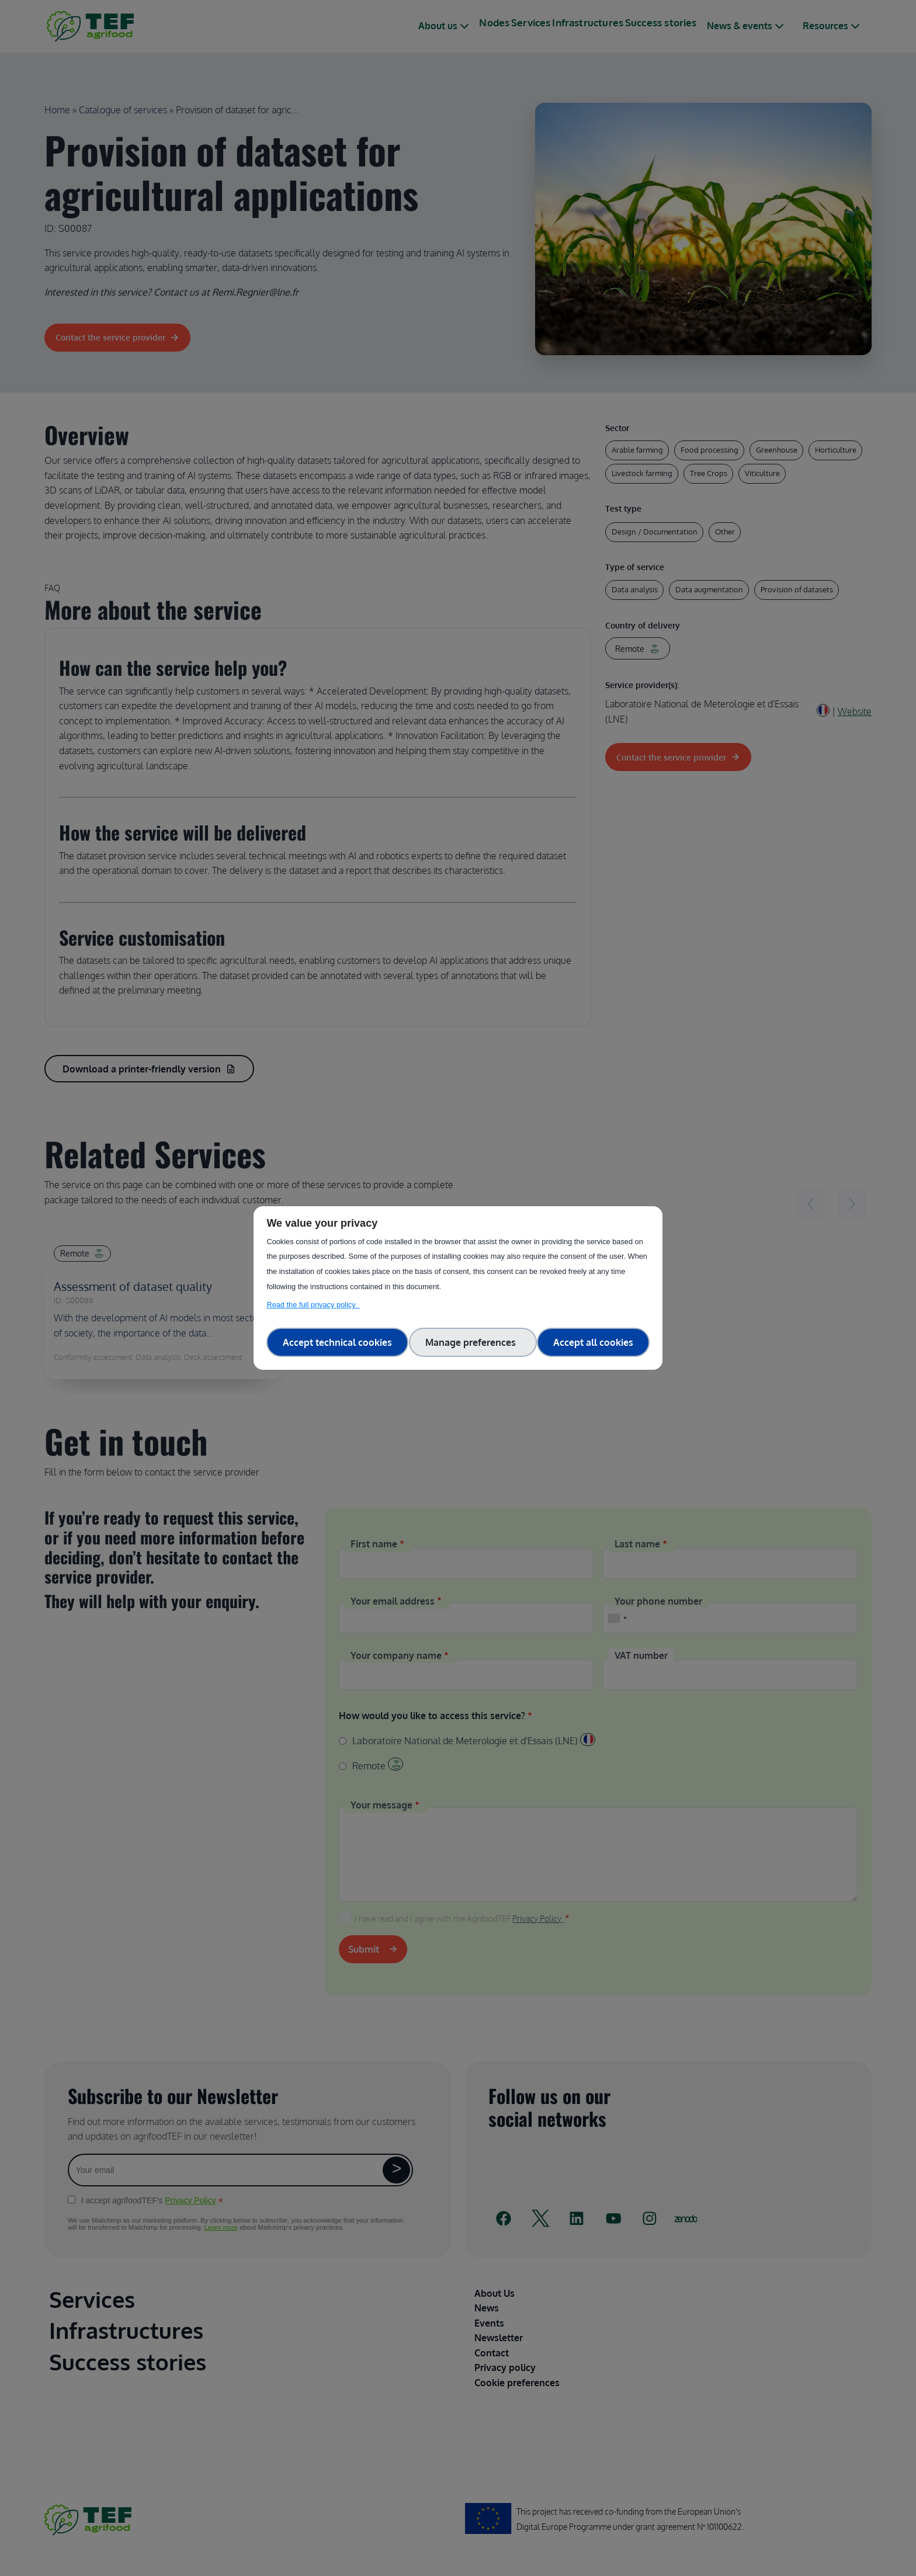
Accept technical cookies (337, 1342)
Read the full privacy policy (312, 1304)
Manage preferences (473, 1342)
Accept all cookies (593, 1342)
